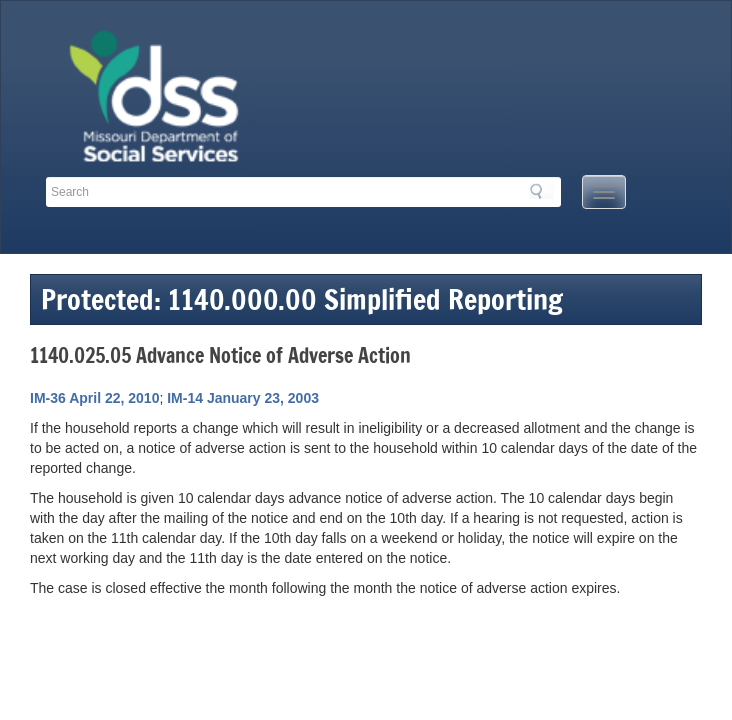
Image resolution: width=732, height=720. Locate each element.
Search (542, 191)
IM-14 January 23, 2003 (243, 398)
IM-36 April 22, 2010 (94, 398)
